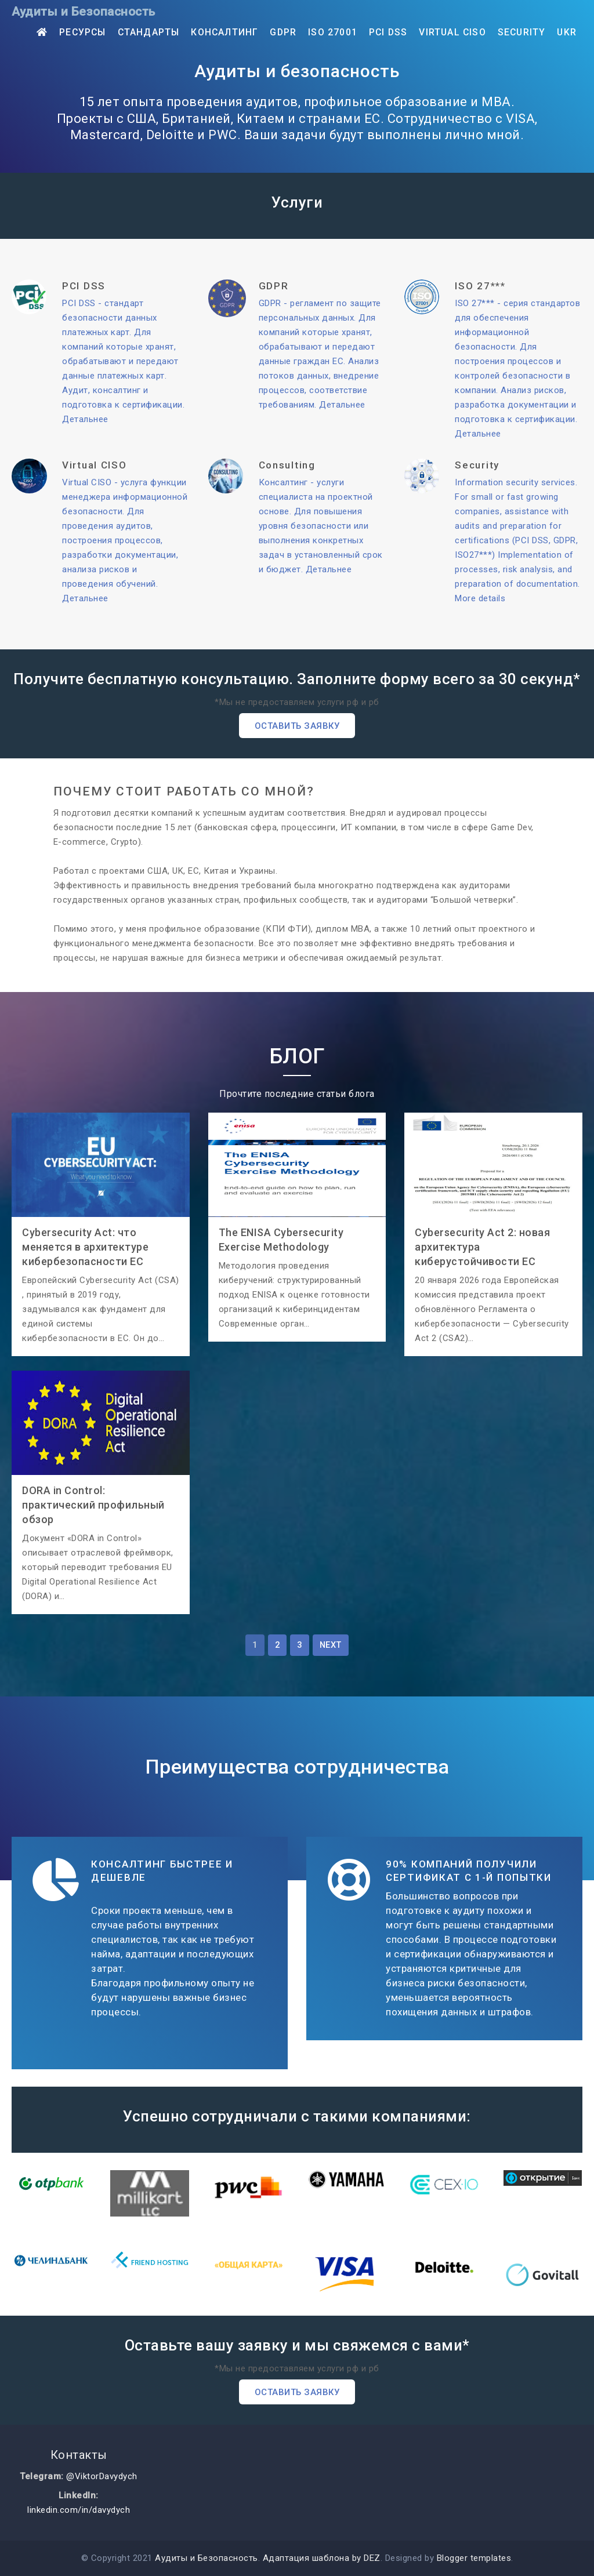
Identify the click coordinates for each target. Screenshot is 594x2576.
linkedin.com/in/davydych (78, 2510)
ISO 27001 (332, 32)
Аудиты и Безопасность (206, 2558)
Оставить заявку (297, 726)
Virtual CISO (452, 32)
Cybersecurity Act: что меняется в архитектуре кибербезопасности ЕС (85, 1246)
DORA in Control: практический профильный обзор (93, 1504)
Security (522, 32)
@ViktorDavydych (101, 2476)
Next (331, 1645)
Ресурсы (82, 32)
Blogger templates (474, 2558)
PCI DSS (388, 32)
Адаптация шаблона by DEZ (322, 2558)
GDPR (283, 32)
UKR (567, 32)
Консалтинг (224, 32)
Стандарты (149, 32)
